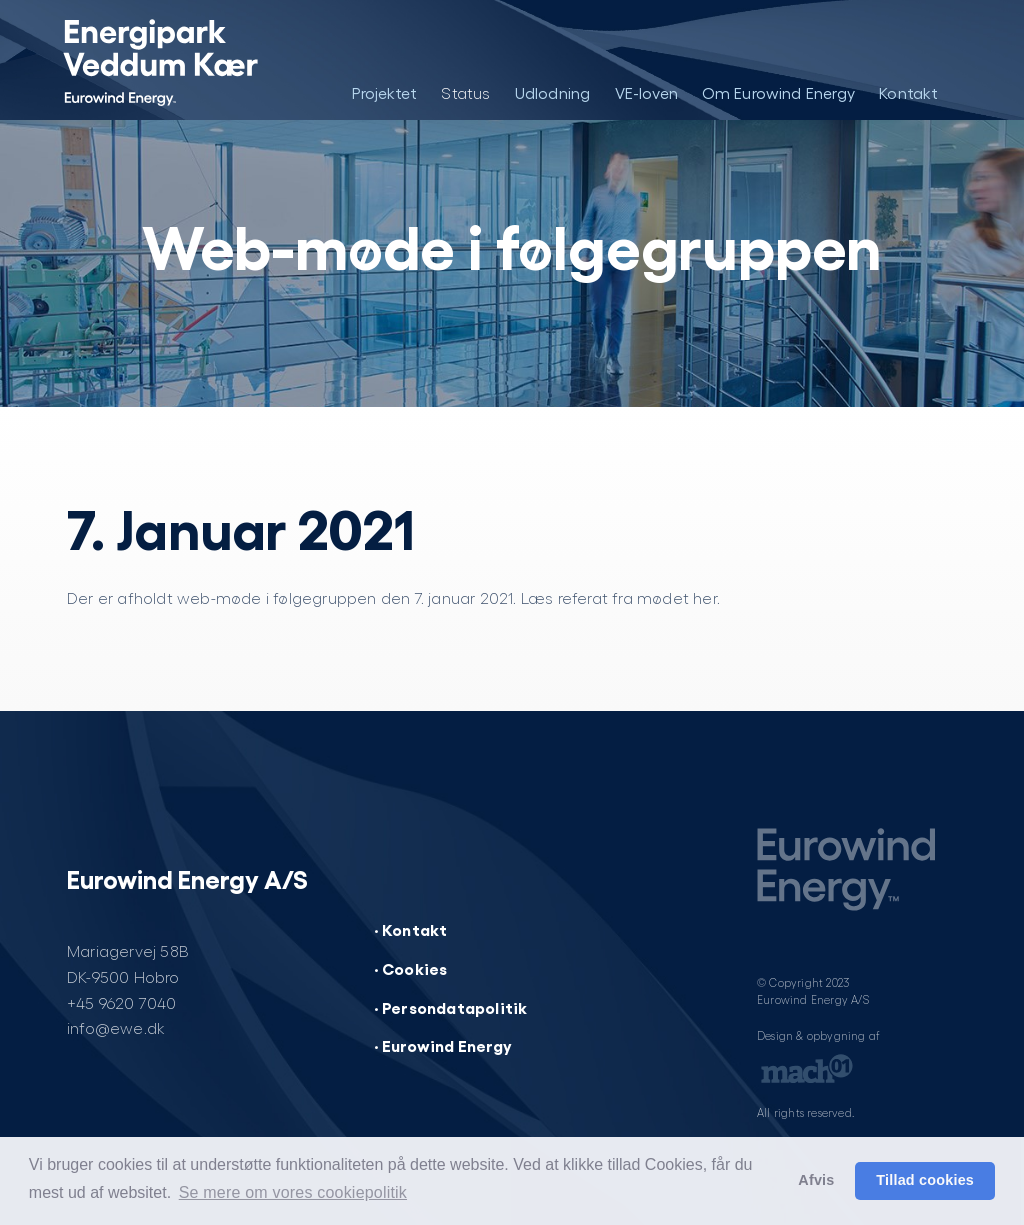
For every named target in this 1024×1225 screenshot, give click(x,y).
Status (465, 92)
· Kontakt (411, 929)
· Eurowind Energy (443, 1045)
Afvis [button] (816, 1180)
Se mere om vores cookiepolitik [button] (293, 1192)
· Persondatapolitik (451, 1007)
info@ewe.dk (116, 1027)
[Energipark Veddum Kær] (159, 60)
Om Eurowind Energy (779, 92)
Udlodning (553, 92)
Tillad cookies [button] (925, 1180)
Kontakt (908, 92)
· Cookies (411, 968)
